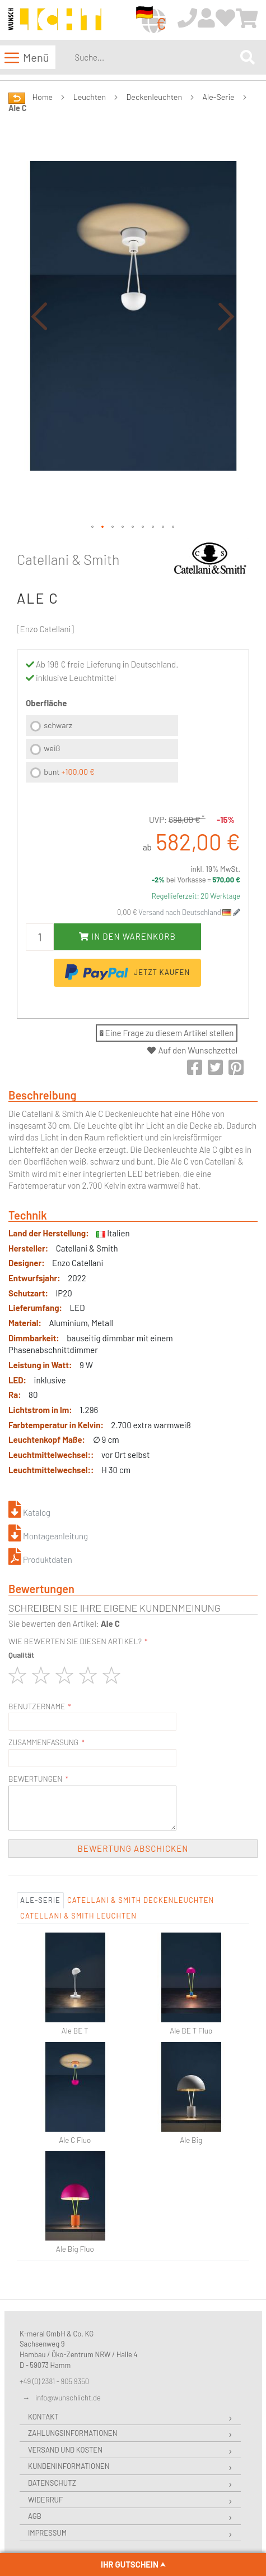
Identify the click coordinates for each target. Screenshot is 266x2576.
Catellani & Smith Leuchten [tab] (78, 1915)
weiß (52, 748)
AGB (34, 2515)
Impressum (47, 2532)
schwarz (58, 725)
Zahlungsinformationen (72, 2432)
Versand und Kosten (65, 2449)
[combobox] (155, 57)
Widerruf (45, 2499)
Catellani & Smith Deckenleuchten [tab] (140, 1900)
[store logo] (54, 20)
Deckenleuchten (155, 97)
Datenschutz (52, 2482)
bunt (69, 771)
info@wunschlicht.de (68, 2397)
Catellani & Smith (68, 559)
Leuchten (89, 97)
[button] (39, 315)
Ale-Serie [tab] (40, 1900)
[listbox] (102, 750)
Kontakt (43, 2416)
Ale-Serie (219, 97)
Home (42, 97)
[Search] (247, 56)
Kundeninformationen (68, 2466)
